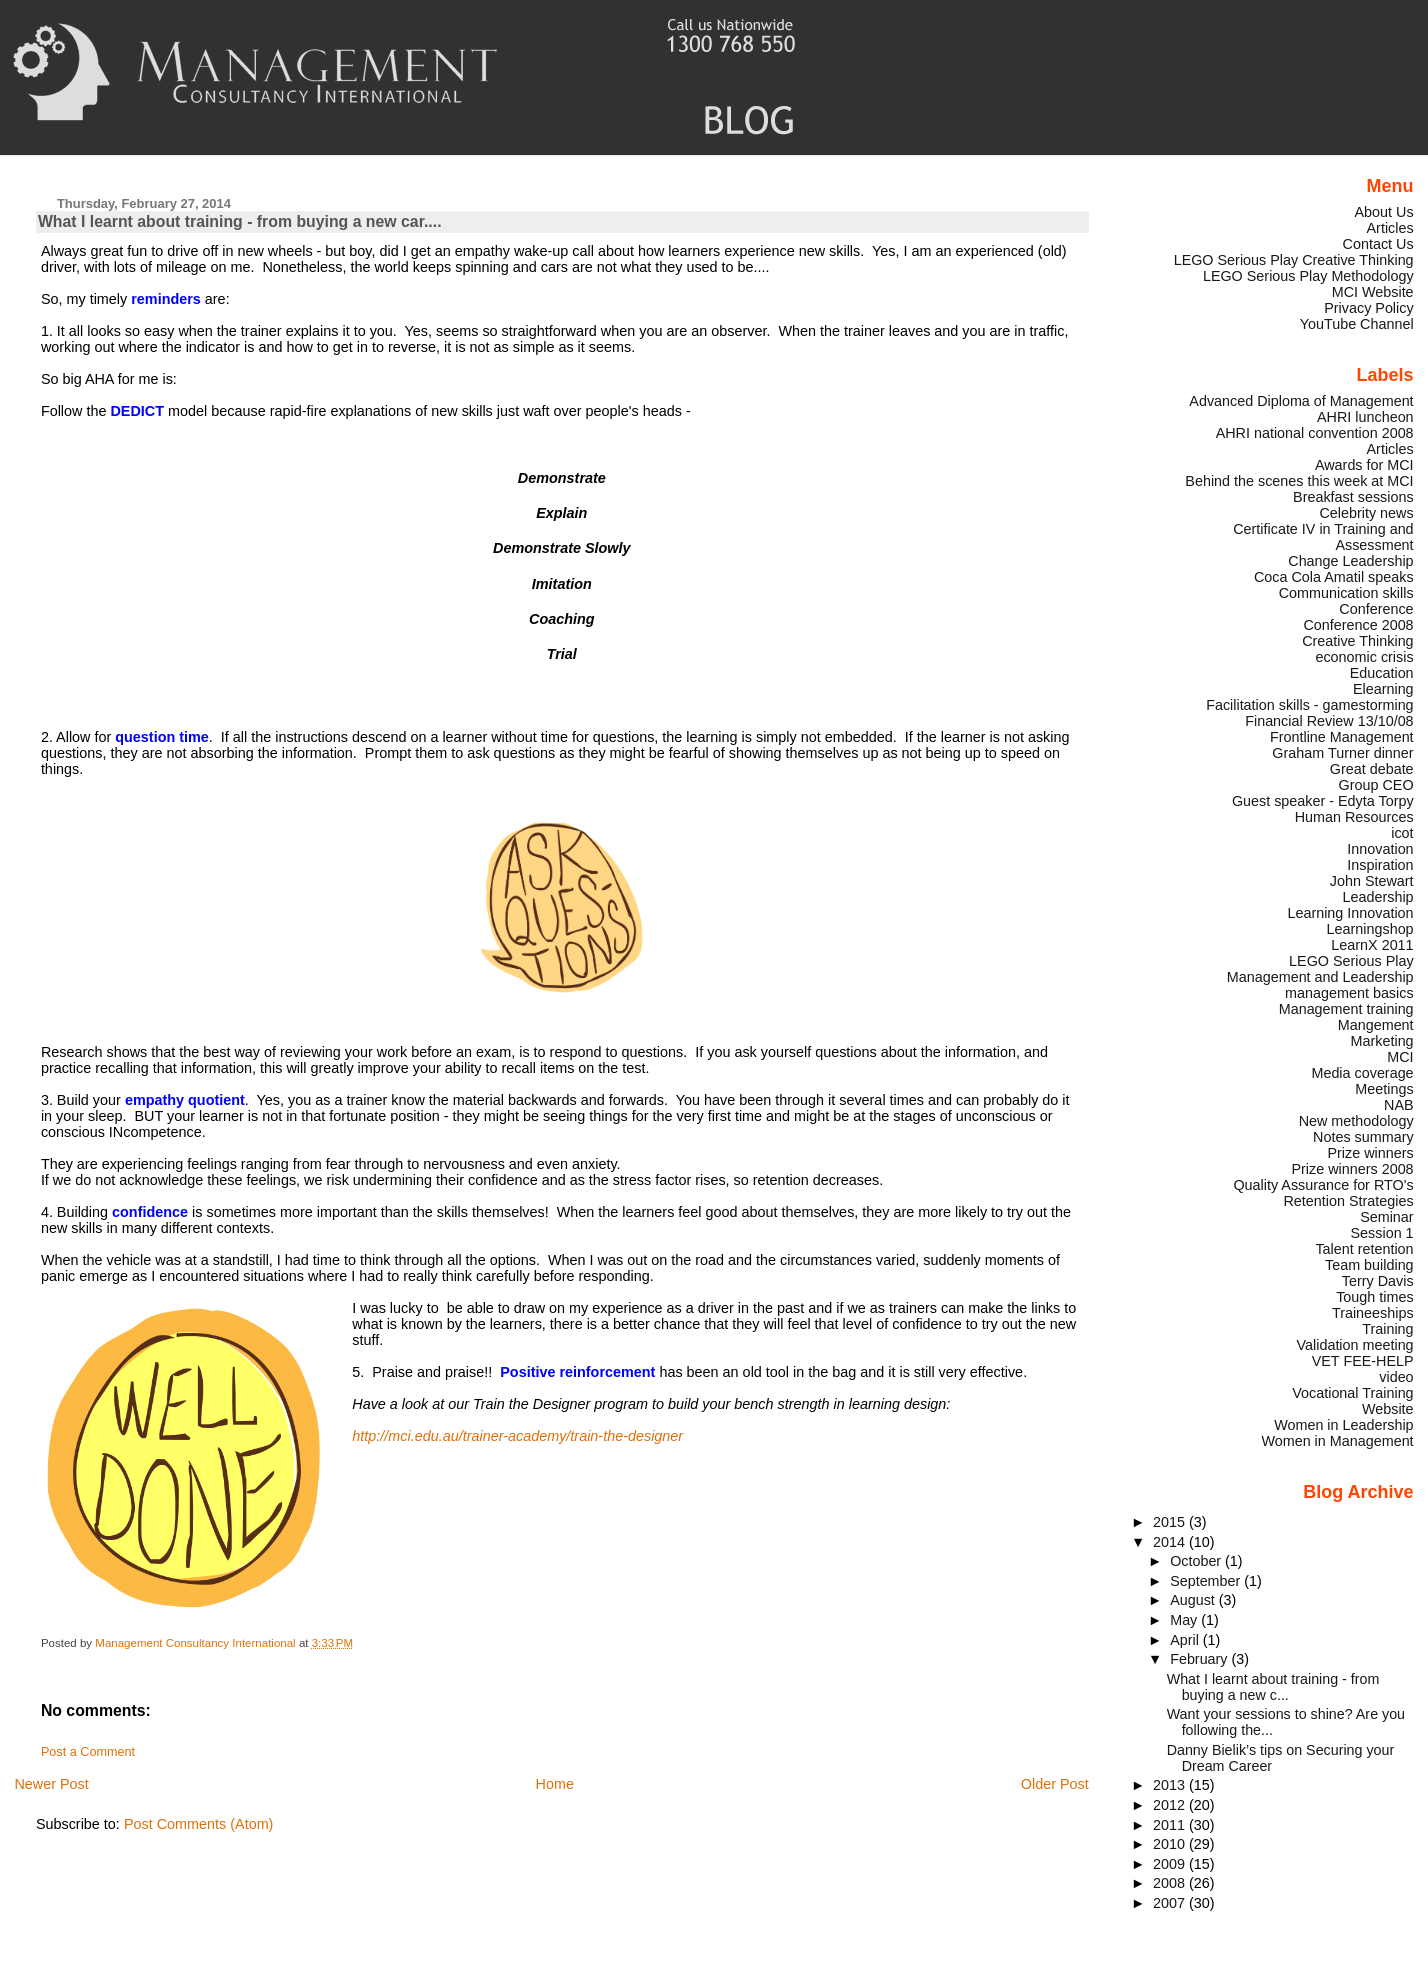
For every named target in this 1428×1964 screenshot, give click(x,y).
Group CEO (1376, 785)
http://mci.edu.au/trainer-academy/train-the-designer (517, 1436)
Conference (1376, 609)
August (1194, 1600)
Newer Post (51, 1784)
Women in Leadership (1343, 1425)
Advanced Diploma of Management (1301, 401)
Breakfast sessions (1353, 497)
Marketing (1382, 1041)
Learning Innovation (1350, 913)
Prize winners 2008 (1352, 1169)
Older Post (1055, 1784)
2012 (1171, 1805)
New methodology (1356, 1121)
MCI (1400, 1057)
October (1197, 1561)
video (1396, 1377)
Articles (1390, 228)
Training (1387, 1329)
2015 (1171, 1522)
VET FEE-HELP (1363, 1361)
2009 (1171, 1864)
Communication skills (1346, 593)
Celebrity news (1366, 513)
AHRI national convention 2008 (1315, 433)
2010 (1171, 1844)
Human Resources (1354, 817)
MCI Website (1373, 292)
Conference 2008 (1358, 625)
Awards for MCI (1364, 465)
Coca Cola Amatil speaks (1334, 577)
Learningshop (1370, 929)
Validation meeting (1355, 1345)
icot (1402, 833)
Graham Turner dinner (1342, 753)
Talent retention (1364, 1249)
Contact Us (1378, 244)
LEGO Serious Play (1351, 961)
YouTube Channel (1357, 324)
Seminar (1386, 1217)
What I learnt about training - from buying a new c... (1273, 1687)
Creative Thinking (1357, 641)
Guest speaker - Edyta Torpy (1323, 801)
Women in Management (1337, 1441)
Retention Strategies (1348, 1201)
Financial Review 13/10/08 (1329, 721)
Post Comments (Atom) (199, 1824)
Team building (1369, 1265)
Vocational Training (1352, 1393)
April (1186, 1640)
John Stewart (1372, 881)
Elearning (1383, 689)
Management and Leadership (1320, 977)
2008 (1171, 1883)
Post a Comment (88, 1752)
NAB (1399, 1105)
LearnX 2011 (1372, 945)
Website (1388, 1409)
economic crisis (1364, 657)
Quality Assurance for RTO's (1323, 1185)
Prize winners (1370, 1153)
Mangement (1376, 1025)
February (1200, 1659)
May (1185, 1620)
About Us (1384, 212)
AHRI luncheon (1365, 417)
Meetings (1384, 1089)
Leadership (1378, 897)
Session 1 (1382, 1233)
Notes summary (1363, 1137)
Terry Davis (1378, 1281)
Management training (1346, 1009)
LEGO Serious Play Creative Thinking (1294, 260)
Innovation (1380, 849)
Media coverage (1362, 1073)
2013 (1171, 1785)
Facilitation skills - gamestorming (1309, 705)
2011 (1171, 1825)
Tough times (1374, 1297)
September (1207, 1581)
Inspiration (1380, 865)
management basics (1349, 993)
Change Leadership (1350, 561)
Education (1382, 673)
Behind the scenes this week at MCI (1299, 481)
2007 (1171, 1903)
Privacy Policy (1368, 308)
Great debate (1372, 769)
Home (555, 1784)
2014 (1171, 1542)
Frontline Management (1342, 737)
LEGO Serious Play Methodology (1308, 276)
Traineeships (1373, 1313)
